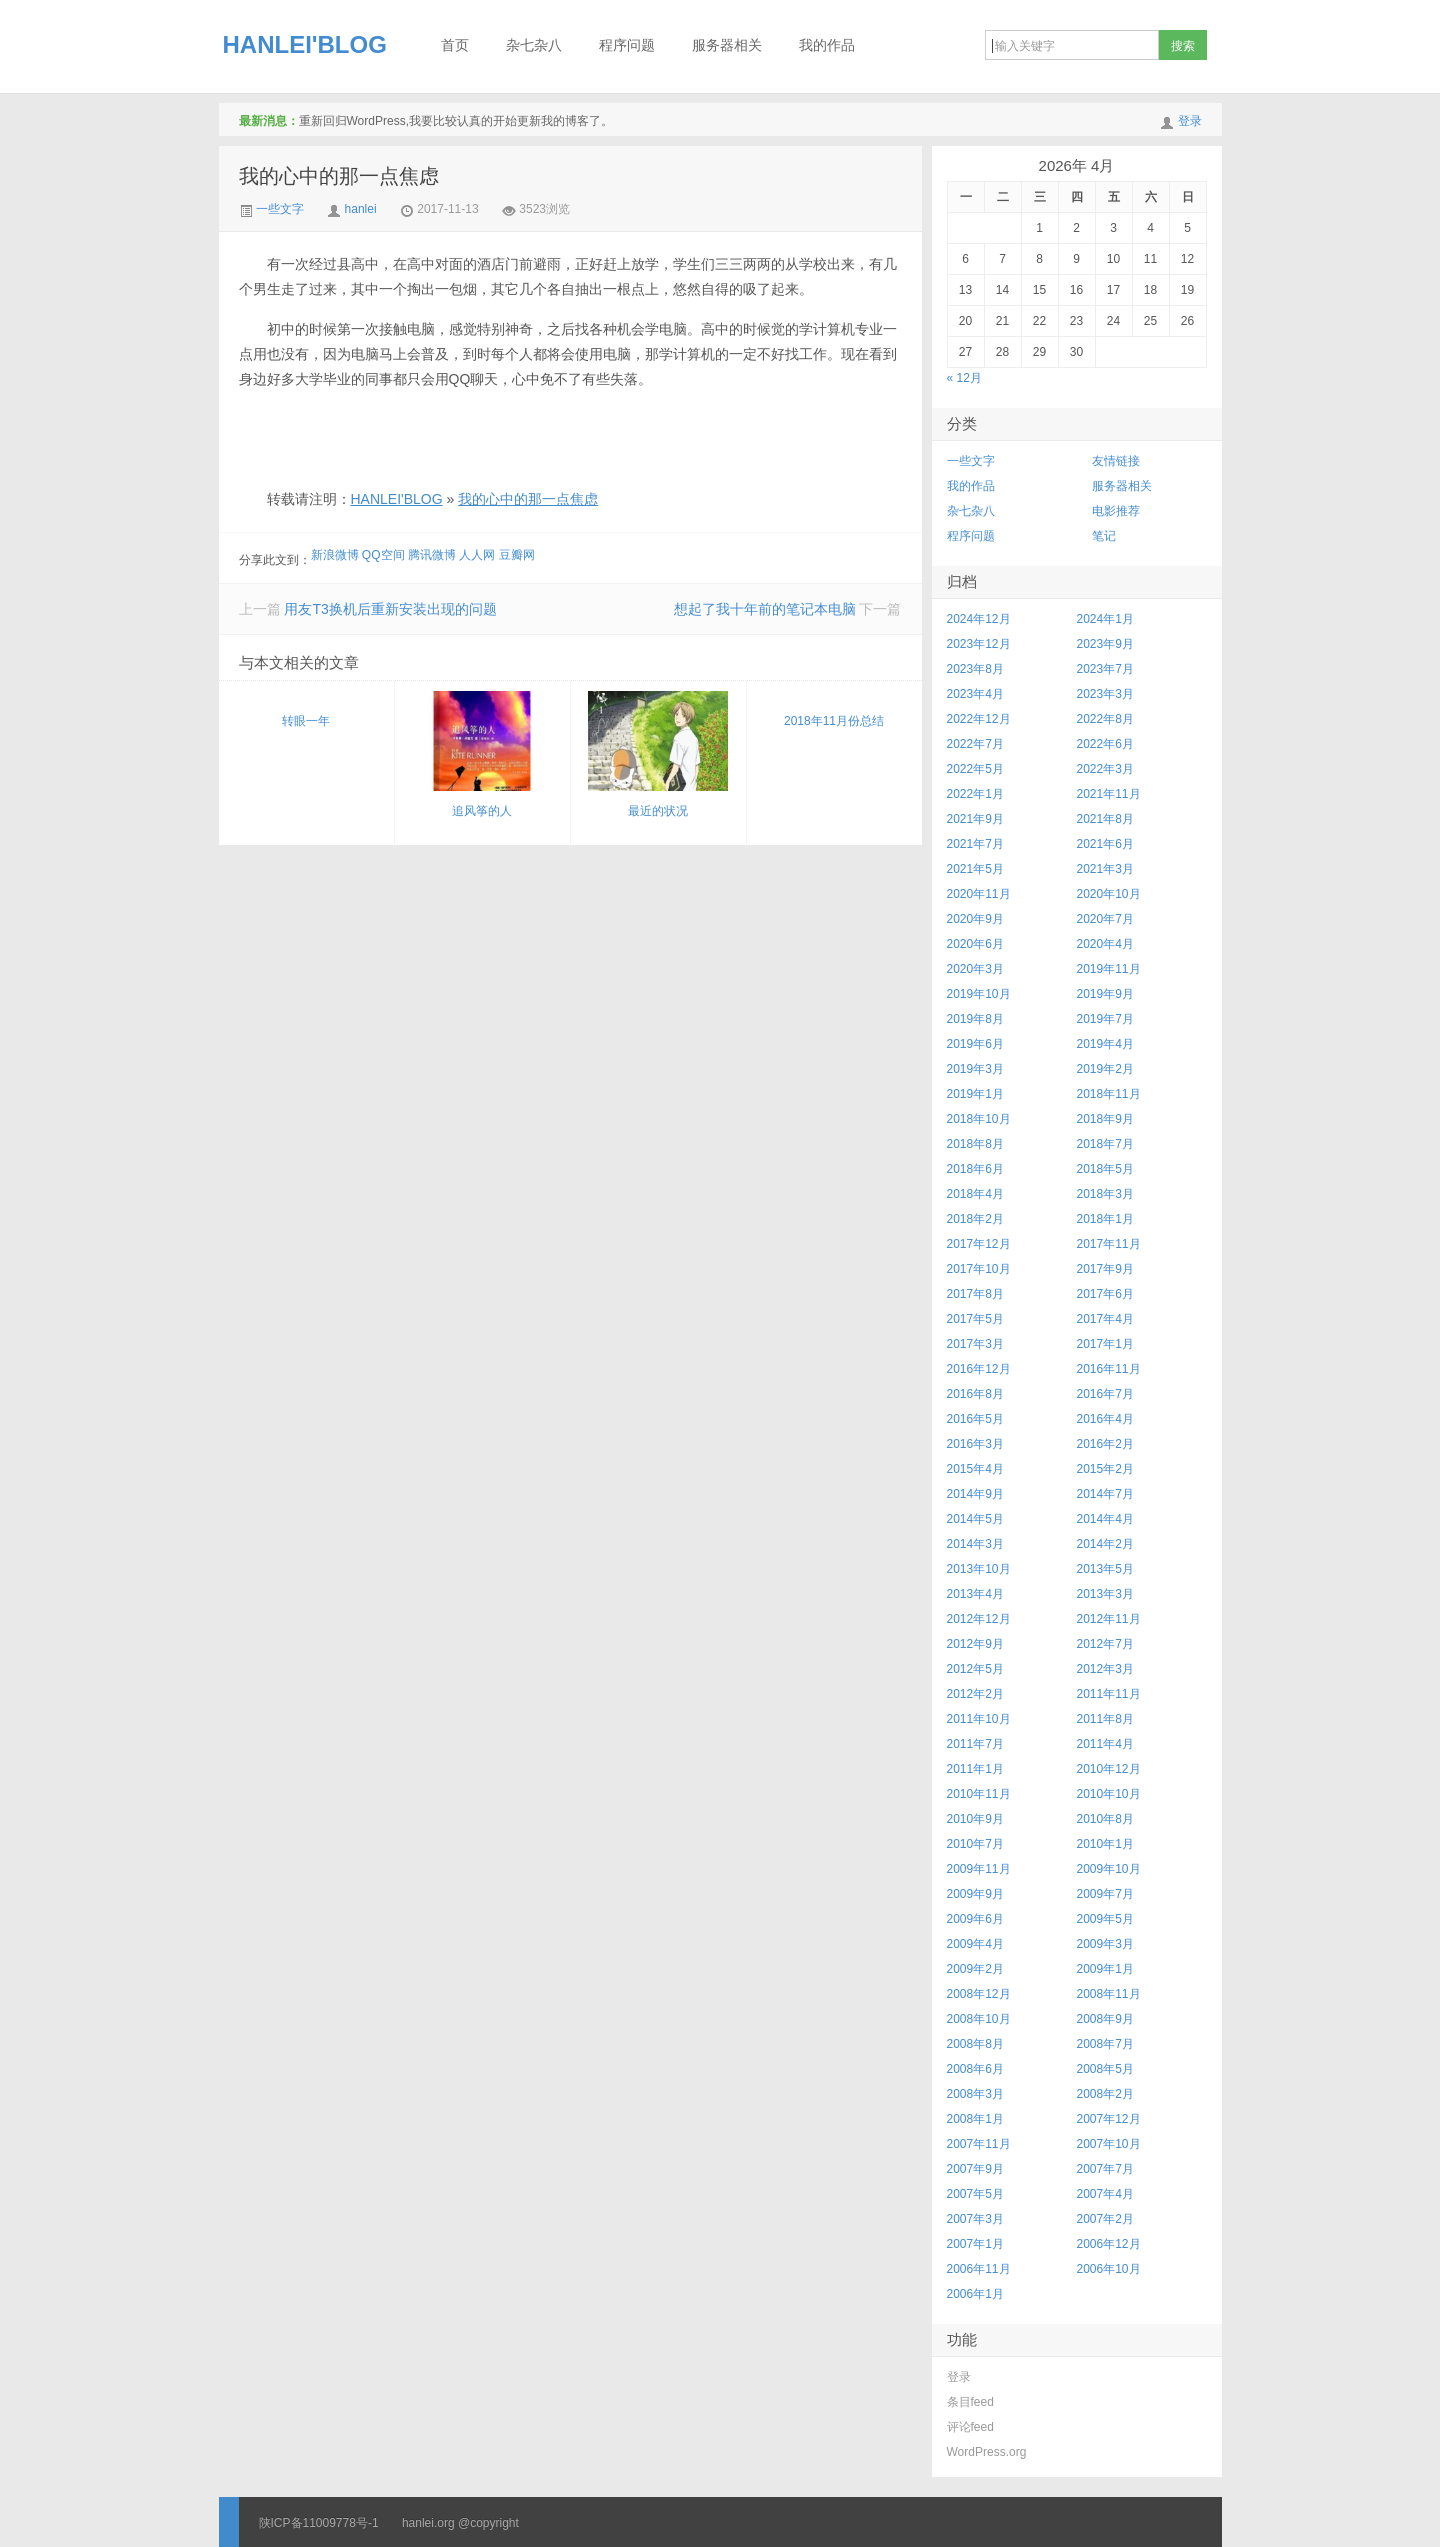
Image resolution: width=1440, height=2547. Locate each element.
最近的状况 (658, 754)
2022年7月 (975, 744)
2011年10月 (979, 1719)
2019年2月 (1105, 1069)
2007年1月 (975, 2244)
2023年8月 (975, 669)
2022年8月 (1105, 719)
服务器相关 (727, 45)
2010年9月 (975, 1819)
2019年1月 (975, 1094)
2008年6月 (975, 2069)
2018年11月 (1109, 1094)
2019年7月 (1105, 1019)
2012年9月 (975, 1644)
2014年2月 (1105, 1544)
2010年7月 (975, 1844)
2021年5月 (975, 869)
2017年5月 (975, 1319)
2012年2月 (975, 1694)
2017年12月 (979, 1244)
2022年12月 (979, 719)
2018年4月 (975, 1194)
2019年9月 (1105, 994)
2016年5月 (975, 1419)
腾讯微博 (432, 555)
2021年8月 (1105, 819)
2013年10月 (979, 1569)
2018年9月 (1105, 1119)
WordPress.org (987, 2452)
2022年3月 (1105, 769)
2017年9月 (1105, 1269)
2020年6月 (975, 944)
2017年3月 (975, 1344)
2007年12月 (1109, 2119)
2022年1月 (975, 794)
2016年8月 (975, 1394)
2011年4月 (1105, 1744)
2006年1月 (975, 2294)
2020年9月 (975, 919)
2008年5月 (1105, 2069)
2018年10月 (979, 1119)
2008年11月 (1109, 1994)
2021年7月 (975, 844)
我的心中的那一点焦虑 (339, 176)
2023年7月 (1105, 669)
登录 (1190, 121)
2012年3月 (1105, 1669)
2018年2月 (975, 1219)
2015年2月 (1105, 1469)
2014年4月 (1105, 1519)
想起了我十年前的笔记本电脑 (765, 609)
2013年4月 (975, 1594)
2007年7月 (1105, 2169)
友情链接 (1116, 461)
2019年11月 (1109, 969)
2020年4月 (1105, 944)
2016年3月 (975, 1444)
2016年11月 (1109, 1369)
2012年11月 (1109, 1619)
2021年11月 (1109, 794)
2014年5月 (975, 1519)
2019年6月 (975, 1044)
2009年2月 (975, 1969)
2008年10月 (979, 2019)
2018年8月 (975, 1144)
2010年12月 (1109, 1769)
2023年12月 (979, 644)
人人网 (477, 555)
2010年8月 (1105, 1819)
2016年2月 (1105, 1444)
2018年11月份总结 (834, 721)
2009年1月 (1105, 1969)
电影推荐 (1116, 511)
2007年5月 (975, 2194)
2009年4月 (975, 1944)
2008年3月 (975, 2094)
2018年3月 (1105, 1194)
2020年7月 (1105, 919)
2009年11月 (979, 1869)
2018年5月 (1105, 1169)
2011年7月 (975, 1744)
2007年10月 (1109, 2144)
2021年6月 (1105, 844)
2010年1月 (1105, 1844)
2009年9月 (975, 1894)
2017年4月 (1105, 1319)
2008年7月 (1105, 2044)
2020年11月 (979, 894)
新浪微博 (335, 555)
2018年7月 (1105, 1144)
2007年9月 (975, 2169)
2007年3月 (975, 2219)
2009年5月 (1105, 1919)
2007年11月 (979, 2144)
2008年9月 (1105, 2019)
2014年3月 (975, 1544)
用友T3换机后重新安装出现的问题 (390, 609)
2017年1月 (1105, 1344)
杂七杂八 (534, 45)
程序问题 (627, 45)
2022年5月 (975, 769)
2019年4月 (1105, 1044)
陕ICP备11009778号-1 (319, 2523)
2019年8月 (975, 1019)
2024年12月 (979, 619)
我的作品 (827, 45)
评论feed (970, 2427)
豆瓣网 (517, 555)
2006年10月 (1109, 2269)
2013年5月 (1105, 1569)
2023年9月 (1105, 644)
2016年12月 (979, 1369)
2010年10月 (1109, 1794)
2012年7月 (1105, 1644)
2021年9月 (975, 819)
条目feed (970, 2402)
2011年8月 (1105, 1719)
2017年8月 (975, 1294)
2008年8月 (975, 2044)
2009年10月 (1109, 1869)
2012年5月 (975, 1669)
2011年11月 (1109, 1694)
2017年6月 (1105, 1294)
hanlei (361, 209)
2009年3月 (1105, 1944)
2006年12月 (1109, 2244)
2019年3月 (975, 1069)
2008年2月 (1105, 2094)
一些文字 (271, 209)
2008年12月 (979, 1994)
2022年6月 (1105, 744)
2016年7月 (1105, 1394)
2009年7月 (1105, 1894)
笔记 (1104, 536)
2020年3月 (975, 969)
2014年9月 (975, 1494)
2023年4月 (975, 694)
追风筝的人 (482, 754)
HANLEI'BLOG (305, 44)
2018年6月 (975, 1169)
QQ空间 (383, 555)
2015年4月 (975, 1469)
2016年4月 (1105, 1419)
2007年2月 (1105, 2219)
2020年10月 (1109, 894)
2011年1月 (975, 1769)
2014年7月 (1105, 1494)
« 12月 (964, 378)
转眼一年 (306, 721)
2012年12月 (979, 1619)
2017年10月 (979, 1269)
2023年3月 (1105, 694)
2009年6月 (975, 1919)
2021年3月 (1105, 869)
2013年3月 (1105, 1594)
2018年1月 (1105, 1219)
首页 (455, 45)
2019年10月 (979, 994)
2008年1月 (975, 2119)
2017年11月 (1109, 1244)
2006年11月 (979, 2269)
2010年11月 (979, 1794)
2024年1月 (1105, 619)
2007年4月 (1105, 2194)
